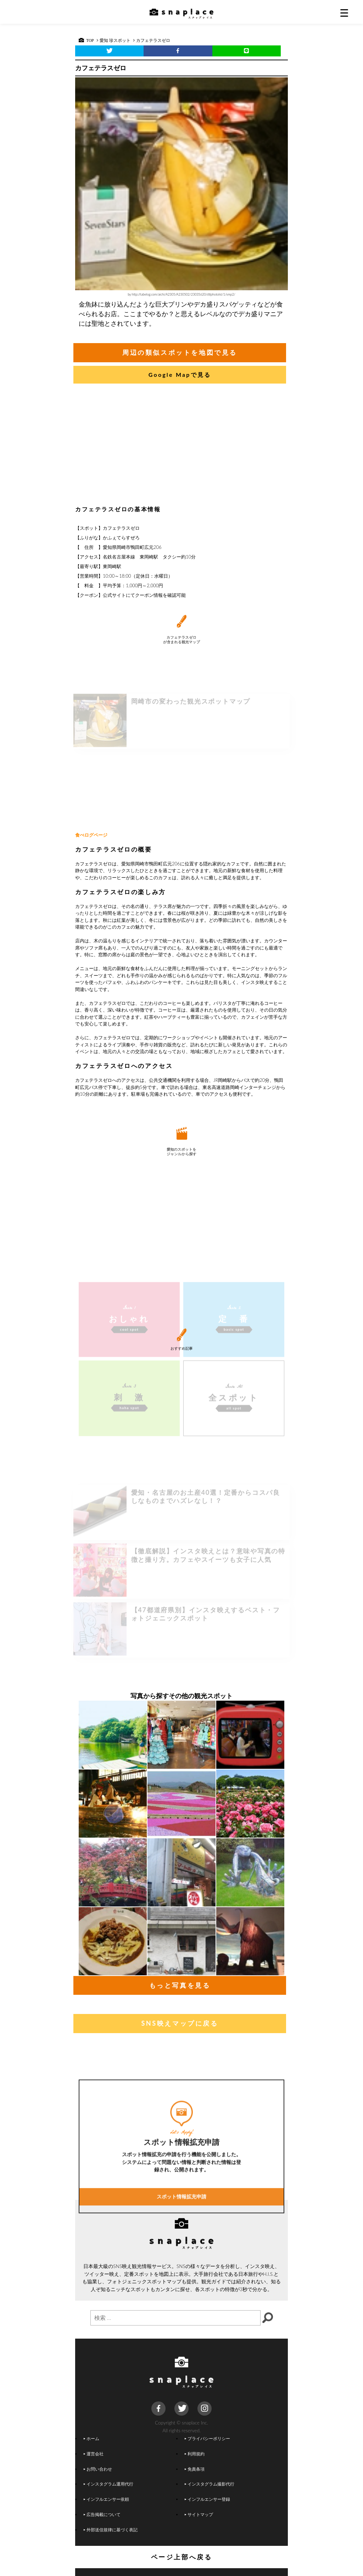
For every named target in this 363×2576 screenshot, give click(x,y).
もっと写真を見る (180, 1985)
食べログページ (91, 835)
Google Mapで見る (180, 374)
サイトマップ (199, 2514)
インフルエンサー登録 (207, 2499)
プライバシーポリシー (207, 2438)
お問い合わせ (98, 2468)
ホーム (91, 2438)
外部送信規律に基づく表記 (111, 2529)
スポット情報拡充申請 (181, 2279)
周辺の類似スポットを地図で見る (179, 352)
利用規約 (195, 2453)
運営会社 (94, 2453)
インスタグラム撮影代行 (209, 2483)
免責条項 (195, 2468)
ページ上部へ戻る (181, 2557)
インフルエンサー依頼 (106, 2499)
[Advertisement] (181, 446)
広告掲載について (102, 2514)
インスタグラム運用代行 (108, 2483)
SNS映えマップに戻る (179, 2023)
